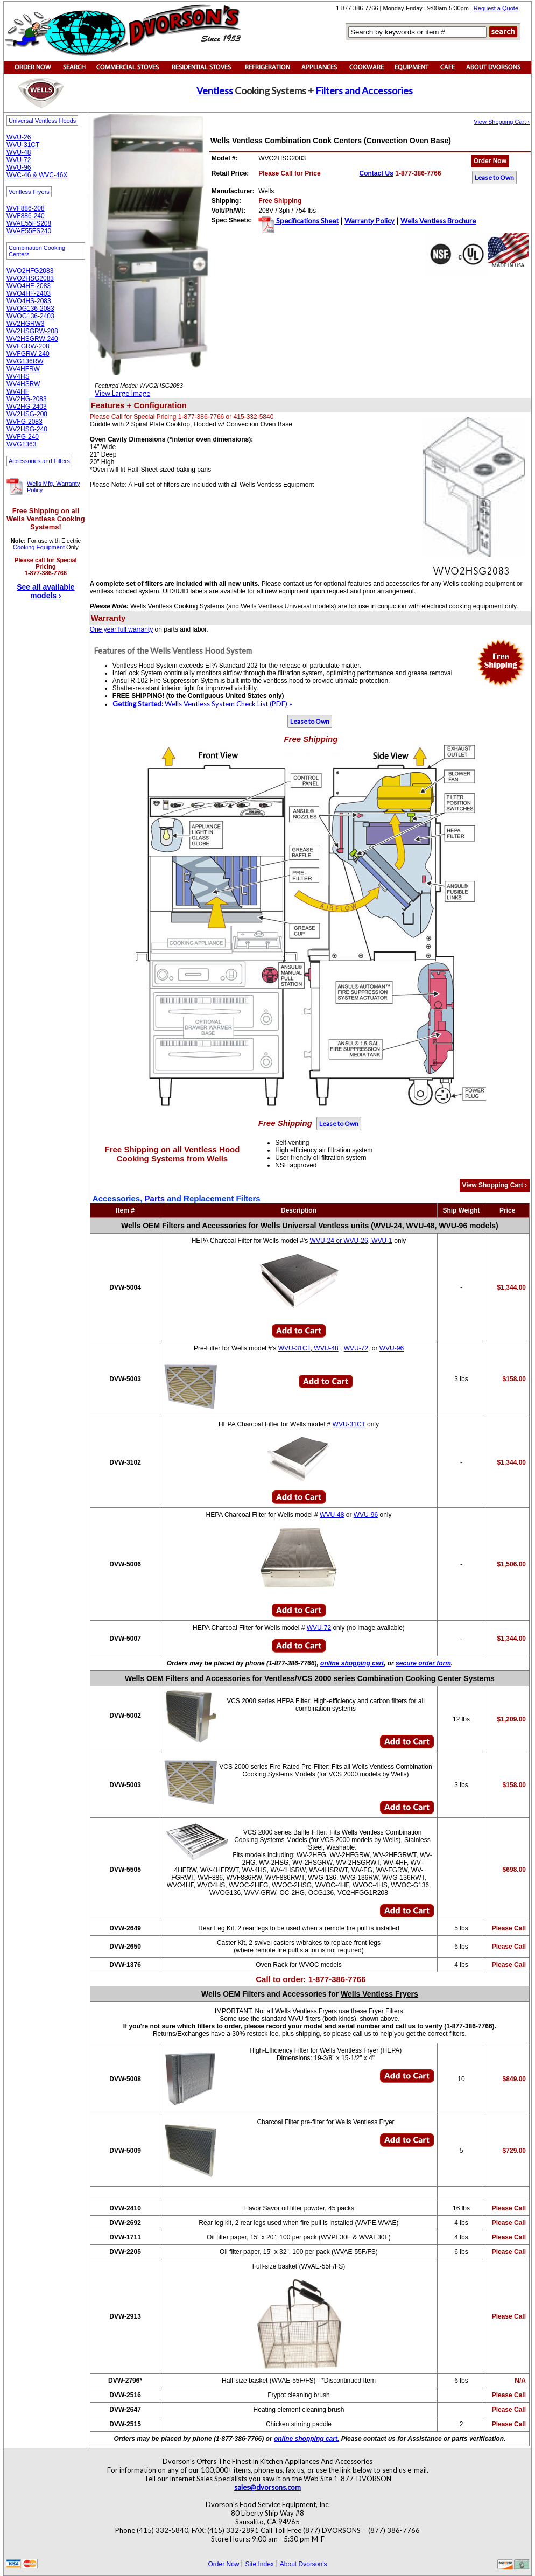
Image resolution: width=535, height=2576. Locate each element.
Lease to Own (494, 177)
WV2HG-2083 (26, 399)
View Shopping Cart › (502, 121)
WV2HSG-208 (26, 414)
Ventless (214, 90)
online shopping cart (352, 1663)
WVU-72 (18, 160)
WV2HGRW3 (25, 323)
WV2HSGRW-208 (32, 331)
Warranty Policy (369, 220)
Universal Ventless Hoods (42, 120)
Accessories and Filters (39, 461)
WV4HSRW (23, 384)
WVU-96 (18, 167)
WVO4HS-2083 (28, 301)
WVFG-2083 (24, 421)
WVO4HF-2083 (28, 286)
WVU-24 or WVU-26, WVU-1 (351, 1240)
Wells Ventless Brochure (438, 220)
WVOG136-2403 (30, 316)
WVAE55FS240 (28, 231)
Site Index (259, 2564)
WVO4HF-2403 (28, 293)
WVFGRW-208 (28, 346)
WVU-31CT (22, 145)
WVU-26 (18, 137)
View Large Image (122, 393)
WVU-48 (18, 152)
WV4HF (17, 391)
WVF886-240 (25, 216)
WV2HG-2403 (26, 406)
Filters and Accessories (364, 90)
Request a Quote (496, 8)
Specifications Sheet (306, 220)
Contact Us (376, 173)
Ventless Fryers (29, 191)
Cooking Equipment (39, 547)
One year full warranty (121, 629)
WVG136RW (24, 361)
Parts (155, 1198)
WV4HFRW (23, 369)
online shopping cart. (306, 2438)
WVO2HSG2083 (30, 278)
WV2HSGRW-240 (32, 338)
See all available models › (45, 591)
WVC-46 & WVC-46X (36, 175)
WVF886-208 (25, 208)
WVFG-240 (22, 436)
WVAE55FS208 (28, 223)
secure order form (423, 1663)
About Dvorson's (303, 2564)
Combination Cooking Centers (37, 250)
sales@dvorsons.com (267, 2487)
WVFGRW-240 (28, 354)
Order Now (490, 161)
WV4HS (18, 376)
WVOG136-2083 (30, 308)
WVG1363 (21, 444)
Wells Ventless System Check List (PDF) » (202, 703)
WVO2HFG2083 (29, 271)
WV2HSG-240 (26, 429)
